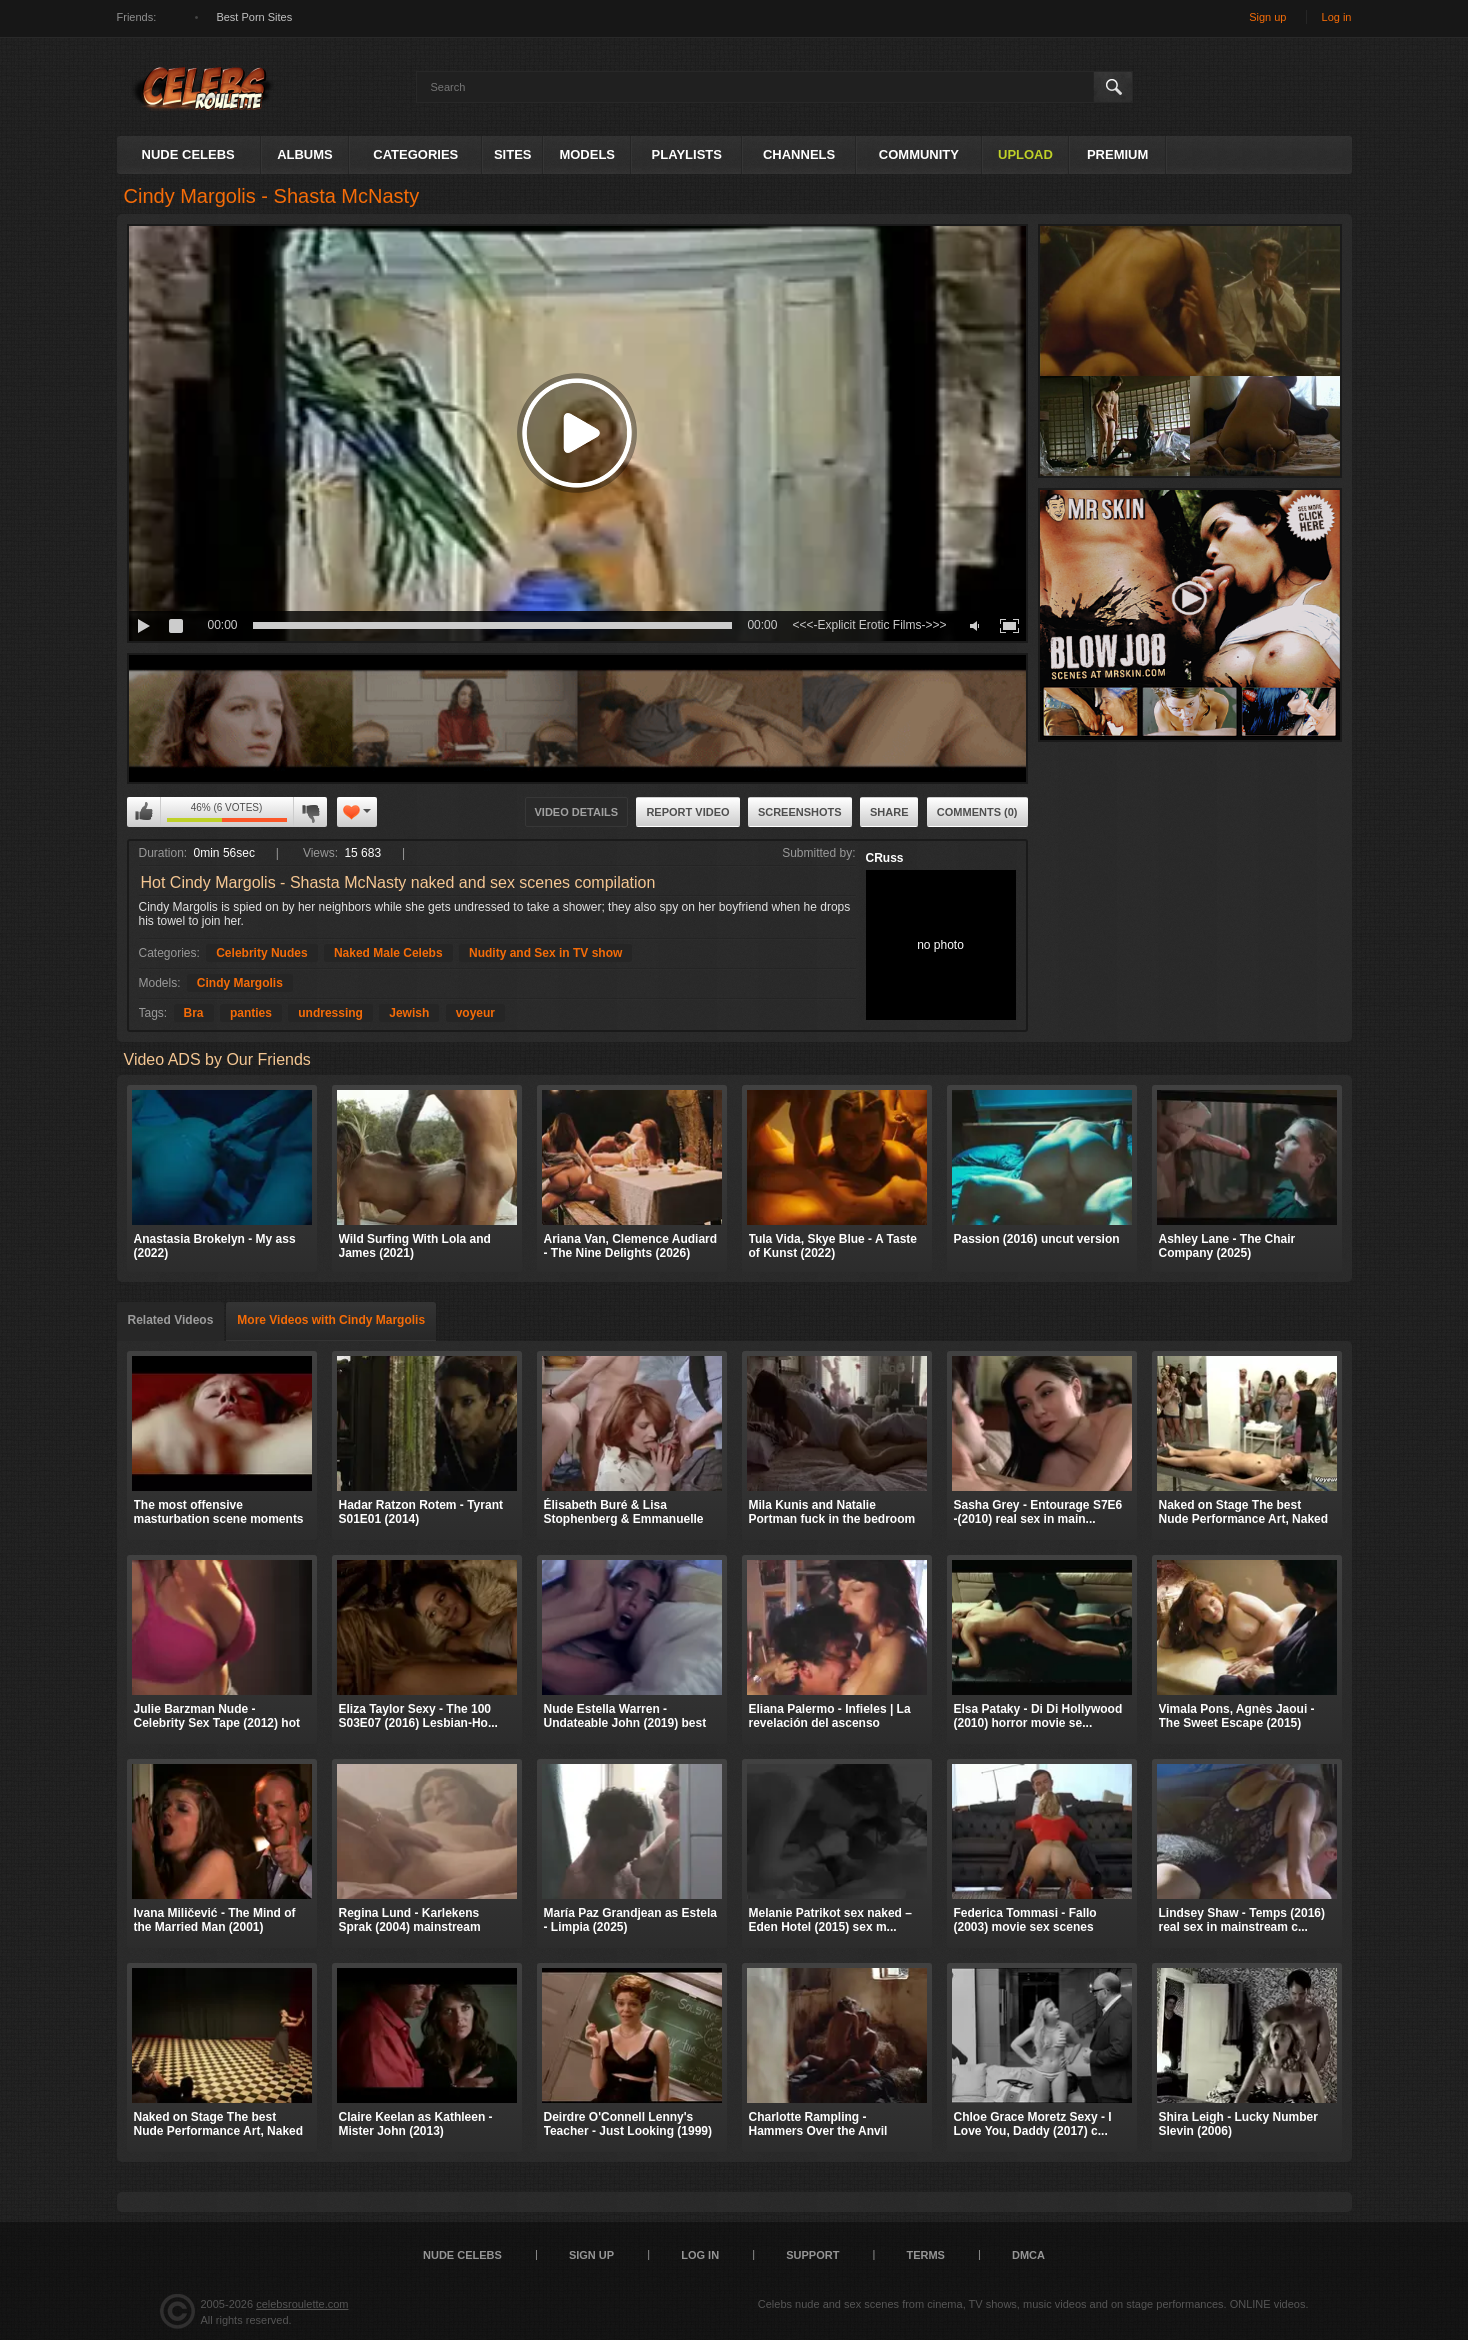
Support (812, 2255)
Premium (1117, 154)
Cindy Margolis (240, 983)
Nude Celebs (188, 154)
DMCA (1028, 2255)
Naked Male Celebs (388, 953)
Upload (1025, 154)
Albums (305, 154)
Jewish (409, 1013)
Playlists (687, 154)
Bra (194, 1013)
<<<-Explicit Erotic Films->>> (869, 625)
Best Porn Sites (254, 17)
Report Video (687, 812)
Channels (799, 154)
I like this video (144, 812)
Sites (513, 154)
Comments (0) (977, 812)
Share (889, 812)
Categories (415, 154)
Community (919, 154)
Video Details (577, 812)
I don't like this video (310, 812)
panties (251, 1013)
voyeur (475, 1013)
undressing (330, 1013)
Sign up (1267, 17)
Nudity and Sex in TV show (545, 953)
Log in (1337, 17)
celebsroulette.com (302, 2304)
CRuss (885, 858)
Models (587, 154)
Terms (925, 2255)
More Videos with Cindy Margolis (331, 1320)
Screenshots (800, 812)
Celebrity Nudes (261, 953)
